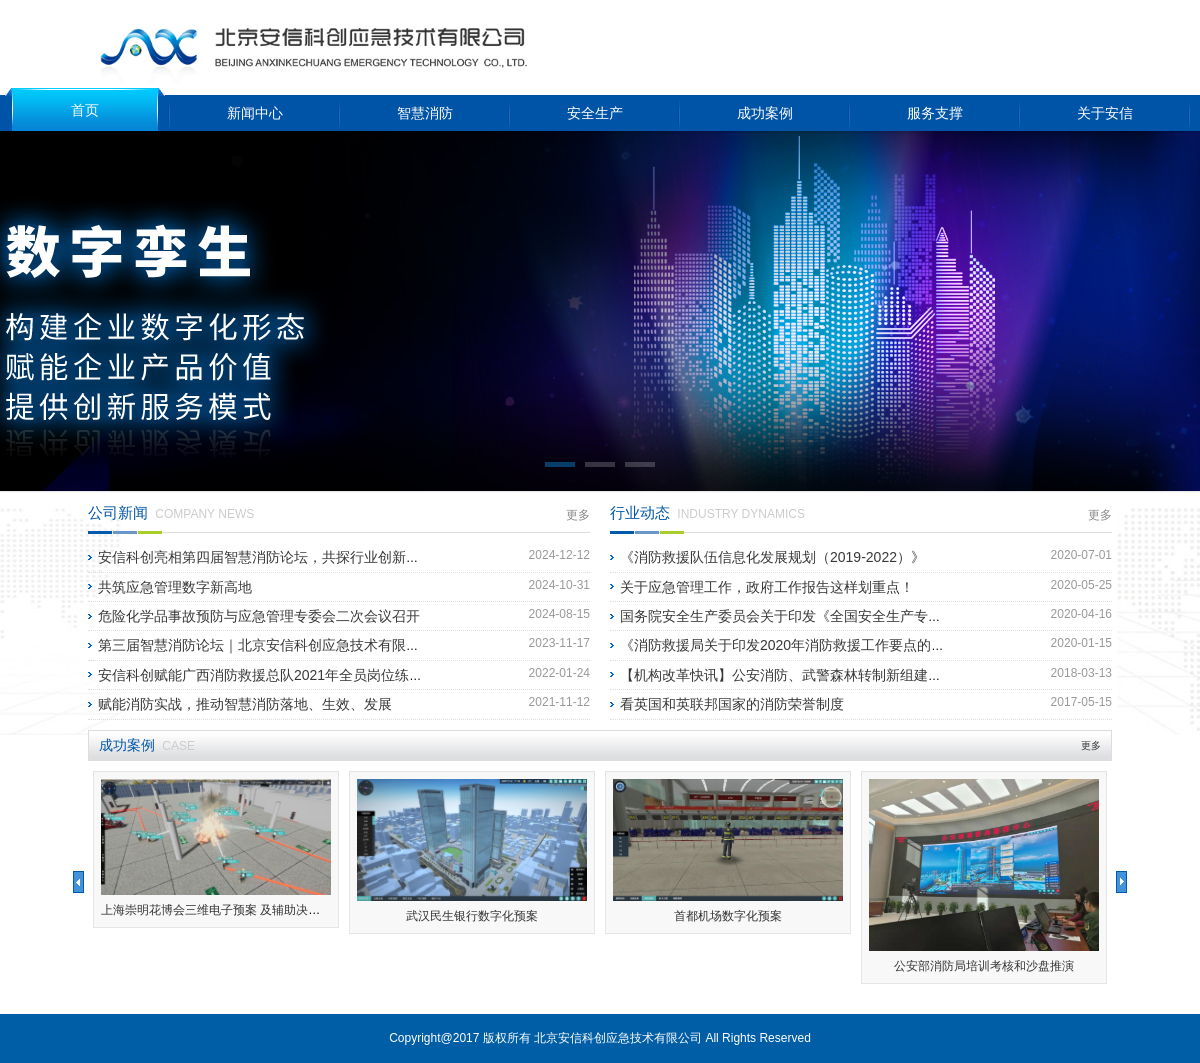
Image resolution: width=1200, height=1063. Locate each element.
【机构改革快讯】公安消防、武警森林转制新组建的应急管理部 (816, 675)
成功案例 (765, 113)
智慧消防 (425, 113)
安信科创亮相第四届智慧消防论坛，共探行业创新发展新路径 (287, 557)
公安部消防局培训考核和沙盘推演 (984, 966)
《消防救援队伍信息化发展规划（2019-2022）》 (772, 557)
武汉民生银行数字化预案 (472, 916)
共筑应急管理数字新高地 (175, 587)
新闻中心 (255, 113)
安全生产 (595, 113)
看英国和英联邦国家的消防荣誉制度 (732, 704)
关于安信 (1105, 113)
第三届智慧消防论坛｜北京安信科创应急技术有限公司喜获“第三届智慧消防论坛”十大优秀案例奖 (396, 645)
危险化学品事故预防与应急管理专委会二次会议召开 (259, 616)
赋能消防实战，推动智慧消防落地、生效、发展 (245, 704)
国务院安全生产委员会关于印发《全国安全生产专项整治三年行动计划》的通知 (865, 616)
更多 (578, 515)
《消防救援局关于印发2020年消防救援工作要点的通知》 (796, 645)
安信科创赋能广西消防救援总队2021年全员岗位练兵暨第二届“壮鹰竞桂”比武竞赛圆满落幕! (379, 675)
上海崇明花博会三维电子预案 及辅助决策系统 (222, 910)
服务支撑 (935, 113)
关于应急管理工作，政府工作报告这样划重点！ (767, 587)
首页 (85, 110)
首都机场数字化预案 (728, 916)
